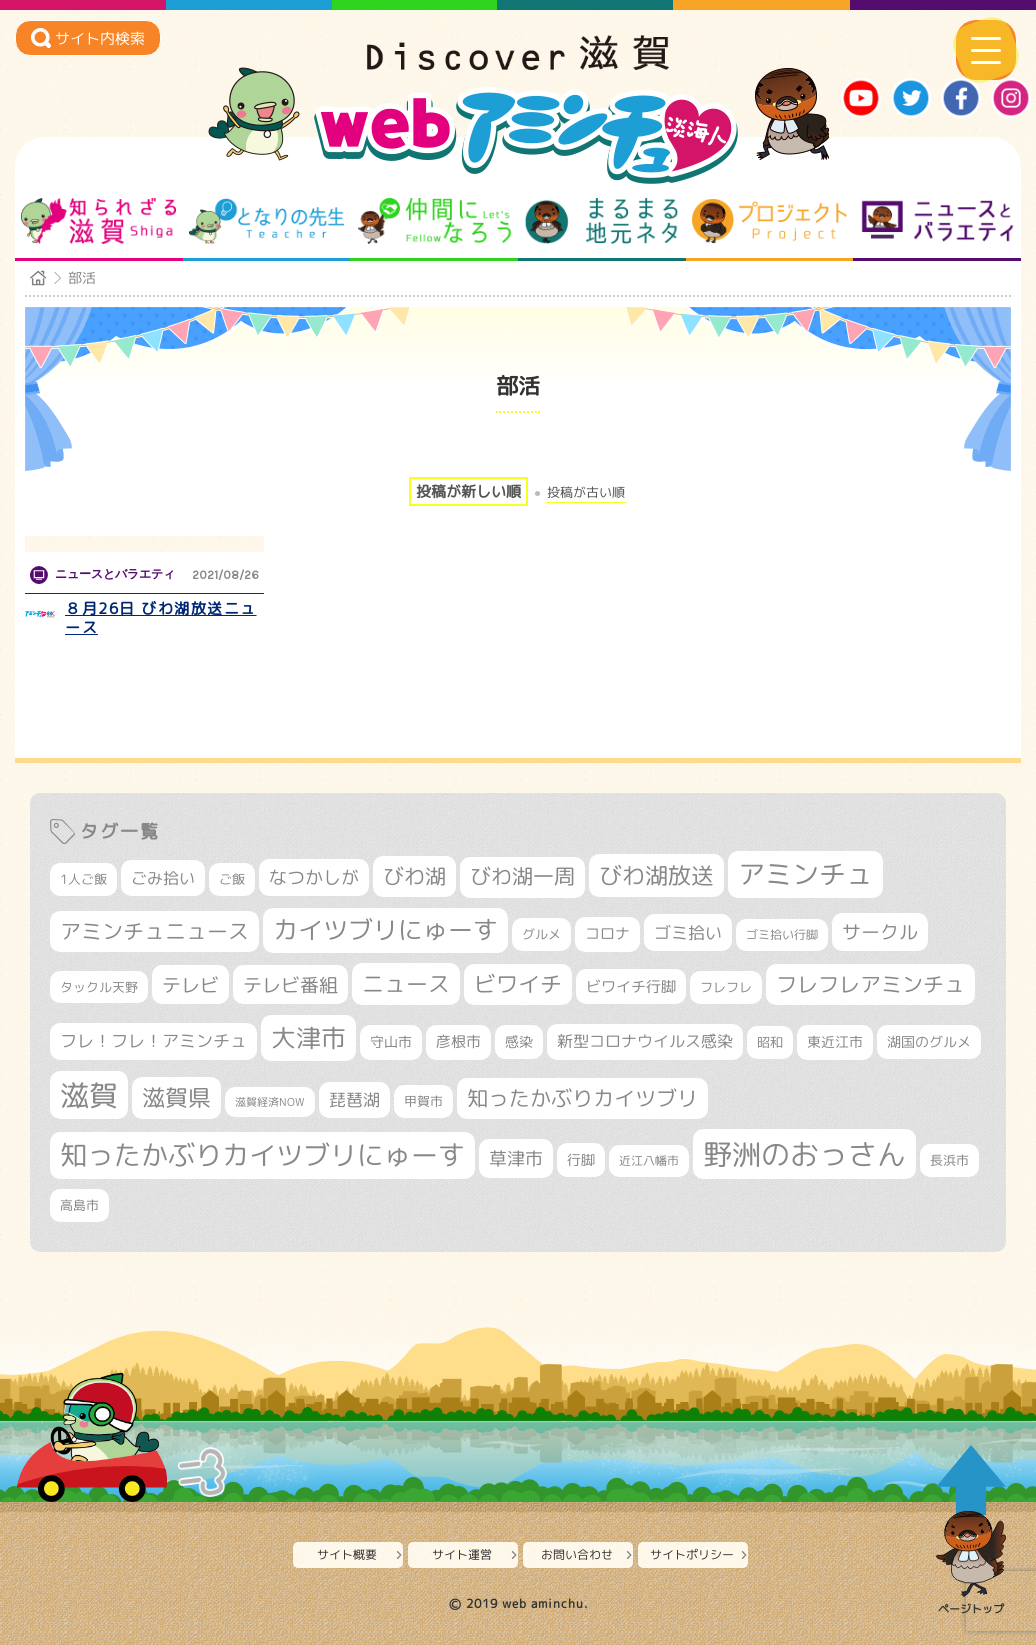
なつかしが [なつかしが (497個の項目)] (314, 877)
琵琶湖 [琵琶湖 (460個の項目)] (354, 1099)
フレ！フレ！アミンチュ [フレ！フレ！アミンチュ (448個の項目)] (153, 1040)
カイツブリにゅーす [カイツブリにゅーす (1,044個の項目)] (385, 929)
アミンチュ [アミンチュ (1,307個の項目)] (805, 874)
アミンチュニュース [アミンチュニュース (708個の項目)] (154, 931)
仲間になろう (434, 221)
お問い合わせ (577, 1554)
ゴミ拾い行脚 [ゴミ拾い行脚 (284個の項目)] (782, 934)
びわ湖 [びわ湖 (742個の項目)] (414, 876)
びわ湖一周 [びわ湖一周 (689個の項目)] (522, 876)
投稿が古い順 (586, 492)
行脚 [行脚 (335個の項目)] (581, 1159)
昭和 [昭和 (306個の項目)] (770, 1042)
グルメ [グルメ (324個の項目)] (541, 934)
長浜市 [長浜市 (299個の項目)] (949, 1160)
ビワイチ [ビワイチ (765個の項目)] (518, 984)
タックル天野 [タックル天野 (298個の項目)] (99, 987)
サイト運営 (462, 1554)
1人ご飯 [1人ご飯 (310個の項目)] (83, 879)
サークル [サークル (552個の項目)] (880, 932)
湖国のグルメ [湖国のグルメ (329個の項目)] (929, 1041)
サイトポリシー (692, 1554)
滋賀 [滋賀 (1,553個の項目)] (89, 1095)
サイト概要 (347, 1554)
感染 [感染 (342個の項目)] (519, 1041)
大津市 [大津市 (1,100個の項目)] (308, 1037)
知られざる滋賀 (98, 221)
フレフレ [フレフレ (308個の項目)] (726, 987)
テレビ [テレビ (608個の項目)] (190, 984)
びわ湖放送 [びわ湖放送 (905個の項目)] (656, 875)
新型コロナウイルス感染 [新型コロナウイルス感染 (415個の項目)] (645, 1041)
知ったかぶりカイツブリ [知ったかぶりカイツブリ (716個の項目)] (582, 1098)
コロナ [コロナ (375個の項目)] (607, 933)
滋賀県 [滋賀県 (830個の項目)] (176, 1097)
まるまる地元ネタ (601, 221)
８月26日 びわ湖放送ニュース (161, 618)
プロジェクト (769, 221)
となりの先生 (266, 221)
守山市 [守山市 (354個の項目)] (391, 1042)
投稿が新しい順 (468, 491)
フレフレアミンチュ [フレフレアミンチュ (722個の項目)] (870, 984)
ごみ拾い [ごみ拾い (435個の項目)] (163, 877)
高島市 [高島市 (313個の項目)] (79, 1205)
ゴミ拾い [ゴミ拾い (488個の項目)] (688, 932)
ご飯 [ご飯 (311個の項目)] (232, 879)
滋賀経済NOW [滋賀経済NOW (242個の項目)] (270, 1102)
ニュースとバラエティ (937, 221)
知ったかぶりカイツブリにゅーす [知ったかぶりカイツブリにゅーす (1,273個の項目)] (262, 1155)
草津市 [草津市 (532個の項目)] (516, 1158)
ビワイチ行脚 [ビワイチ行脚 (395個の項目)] (631, 986)
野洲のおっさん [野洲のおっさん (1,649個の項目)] (804, 1153)
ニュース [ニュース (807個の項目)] (406, 983)
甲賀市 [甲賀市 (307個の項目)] (423, 1101)
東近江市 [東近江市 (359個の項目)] (835, 1041)
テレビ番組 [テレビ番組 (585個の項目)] (290, 984)
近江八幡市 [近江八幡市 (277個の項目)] (649, 1160)
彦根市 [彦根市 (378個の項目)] (458, 1041)
